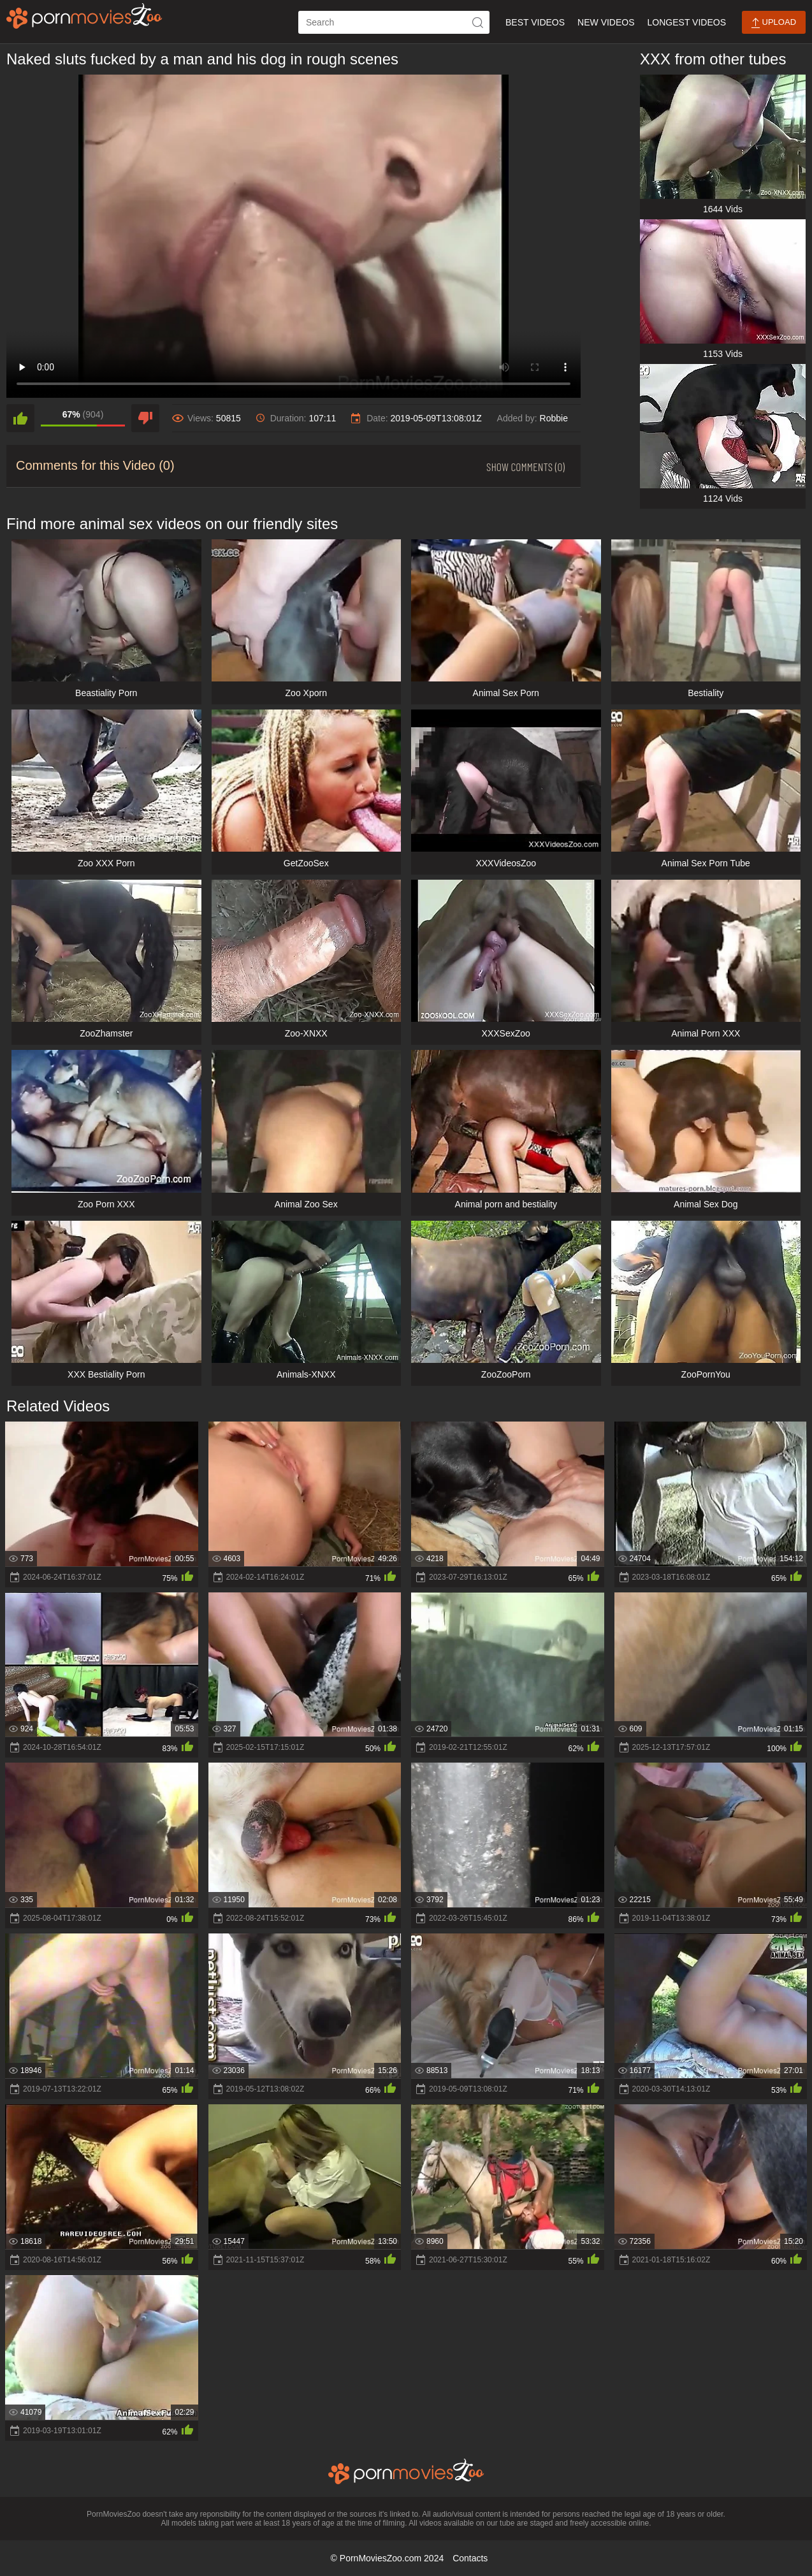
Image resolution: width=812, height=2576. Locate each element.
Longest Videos (687, 22)
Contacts (470, 2558)
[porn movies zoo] (84, 16)
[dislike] (145, 418)
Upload (773, 22)
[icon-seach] (478, 22)
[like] (20, 418)
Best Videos (535, 22)
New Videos (605, 22)
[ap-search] (393, 22)
